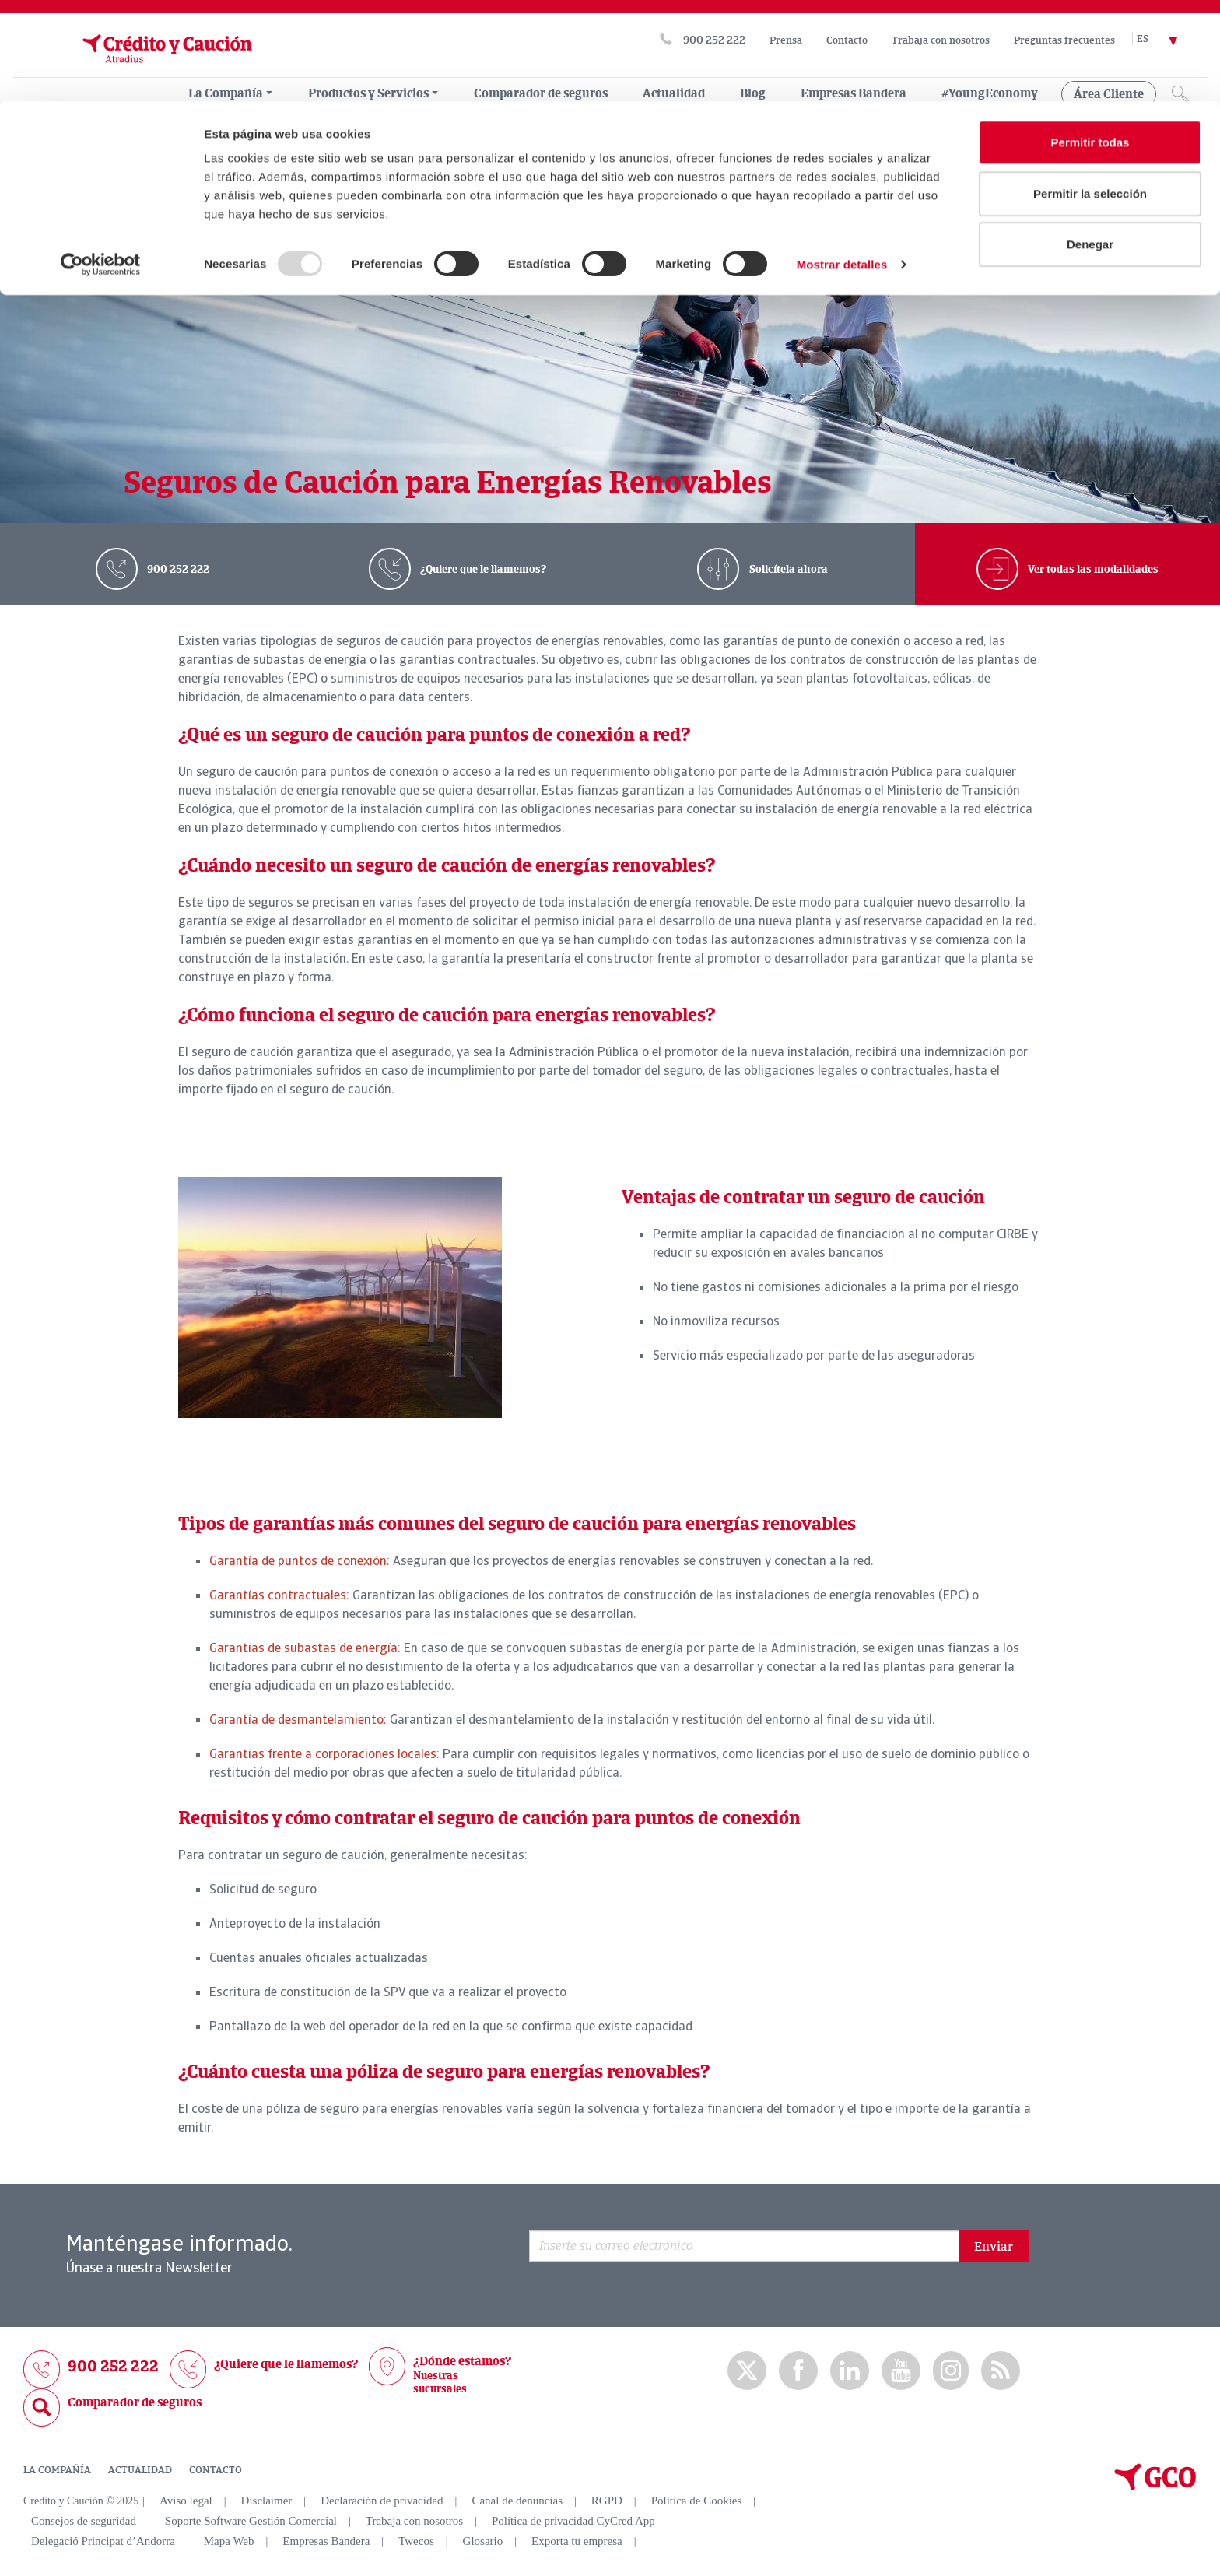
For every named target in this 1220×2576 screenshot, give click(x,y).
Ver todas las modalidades (1092, 568)
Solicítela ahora (787, 568)
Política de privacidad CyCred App (573, 2520)
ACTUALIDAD (140, 2469)
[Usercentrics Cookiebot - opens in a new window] (101, 163)
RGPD (606, 2500)
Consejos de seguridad (83, 2520)
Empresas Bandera (326, 2540)
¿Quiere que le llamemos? (482, 568)
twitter (747, 2370)
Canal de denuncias (517, 2500)
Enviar (993, 2246)
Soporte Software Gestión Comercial (251, 2520)
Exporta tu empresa (576, 2540)
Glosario (483, 2540)
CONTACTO (215, 2469)
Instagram (951, 2370)
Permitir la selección (1090, 92)
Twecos (416, 2540)
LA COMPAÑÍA (57, 2469)
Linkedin (849, 2370)
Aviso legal (186, 2500)
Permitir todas (1090, 40)
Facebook (798, 2370)
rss (1000, 2370)
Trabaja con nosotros (414, 2520)
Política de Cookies (696, 2500)
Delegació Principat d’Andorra (103, 2540)
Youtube (901, 2370)
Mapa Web (229, 2540)
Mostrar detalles (842, 163)
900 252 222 (177, 568)
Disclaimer (267, 2500)
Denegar (1090, 142)
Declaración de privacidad (382, 2500)
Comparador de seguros (135, 2401)
